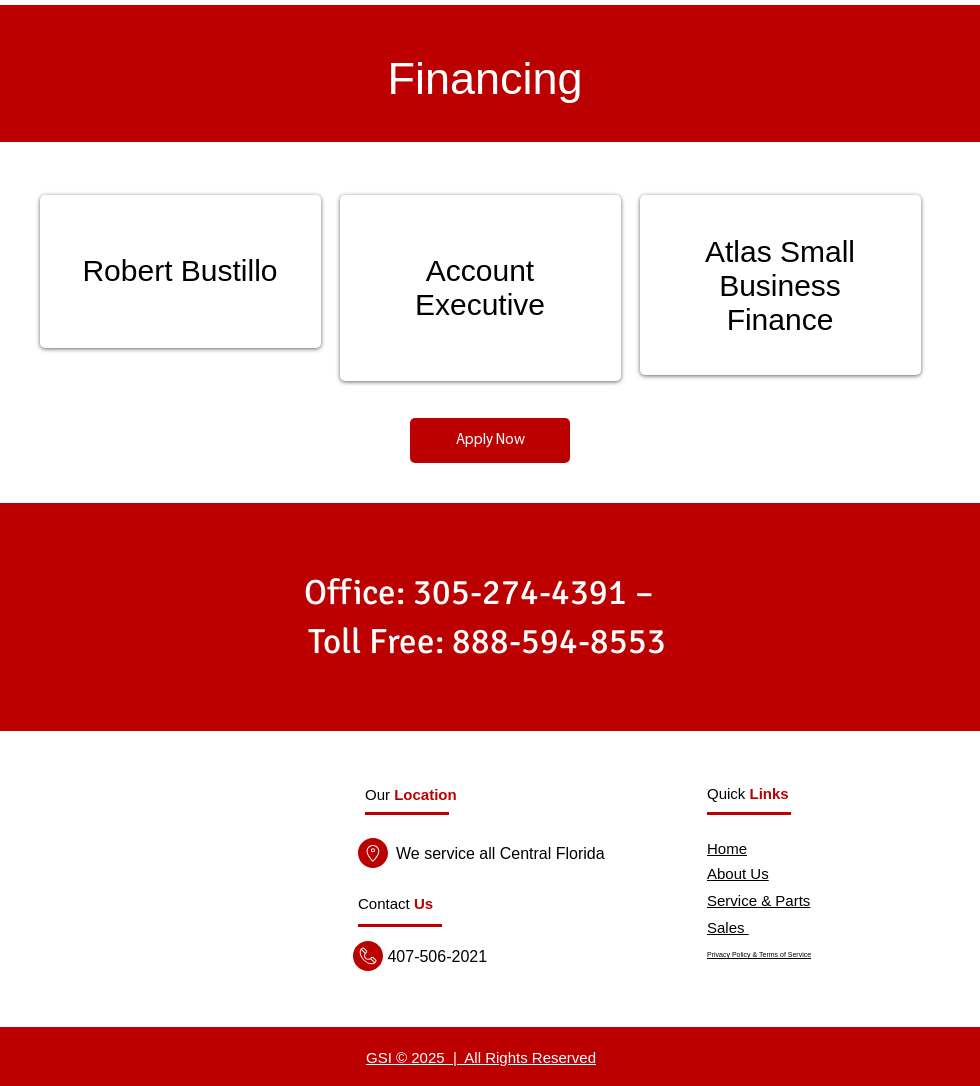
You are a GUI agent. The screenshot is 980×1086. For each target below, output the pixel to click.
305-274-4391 (520, 592)
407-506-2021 (435, 956)
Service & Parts (758, 900)
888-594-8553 (559, 641)
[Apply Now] (490, 440)
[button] (395, 903)
